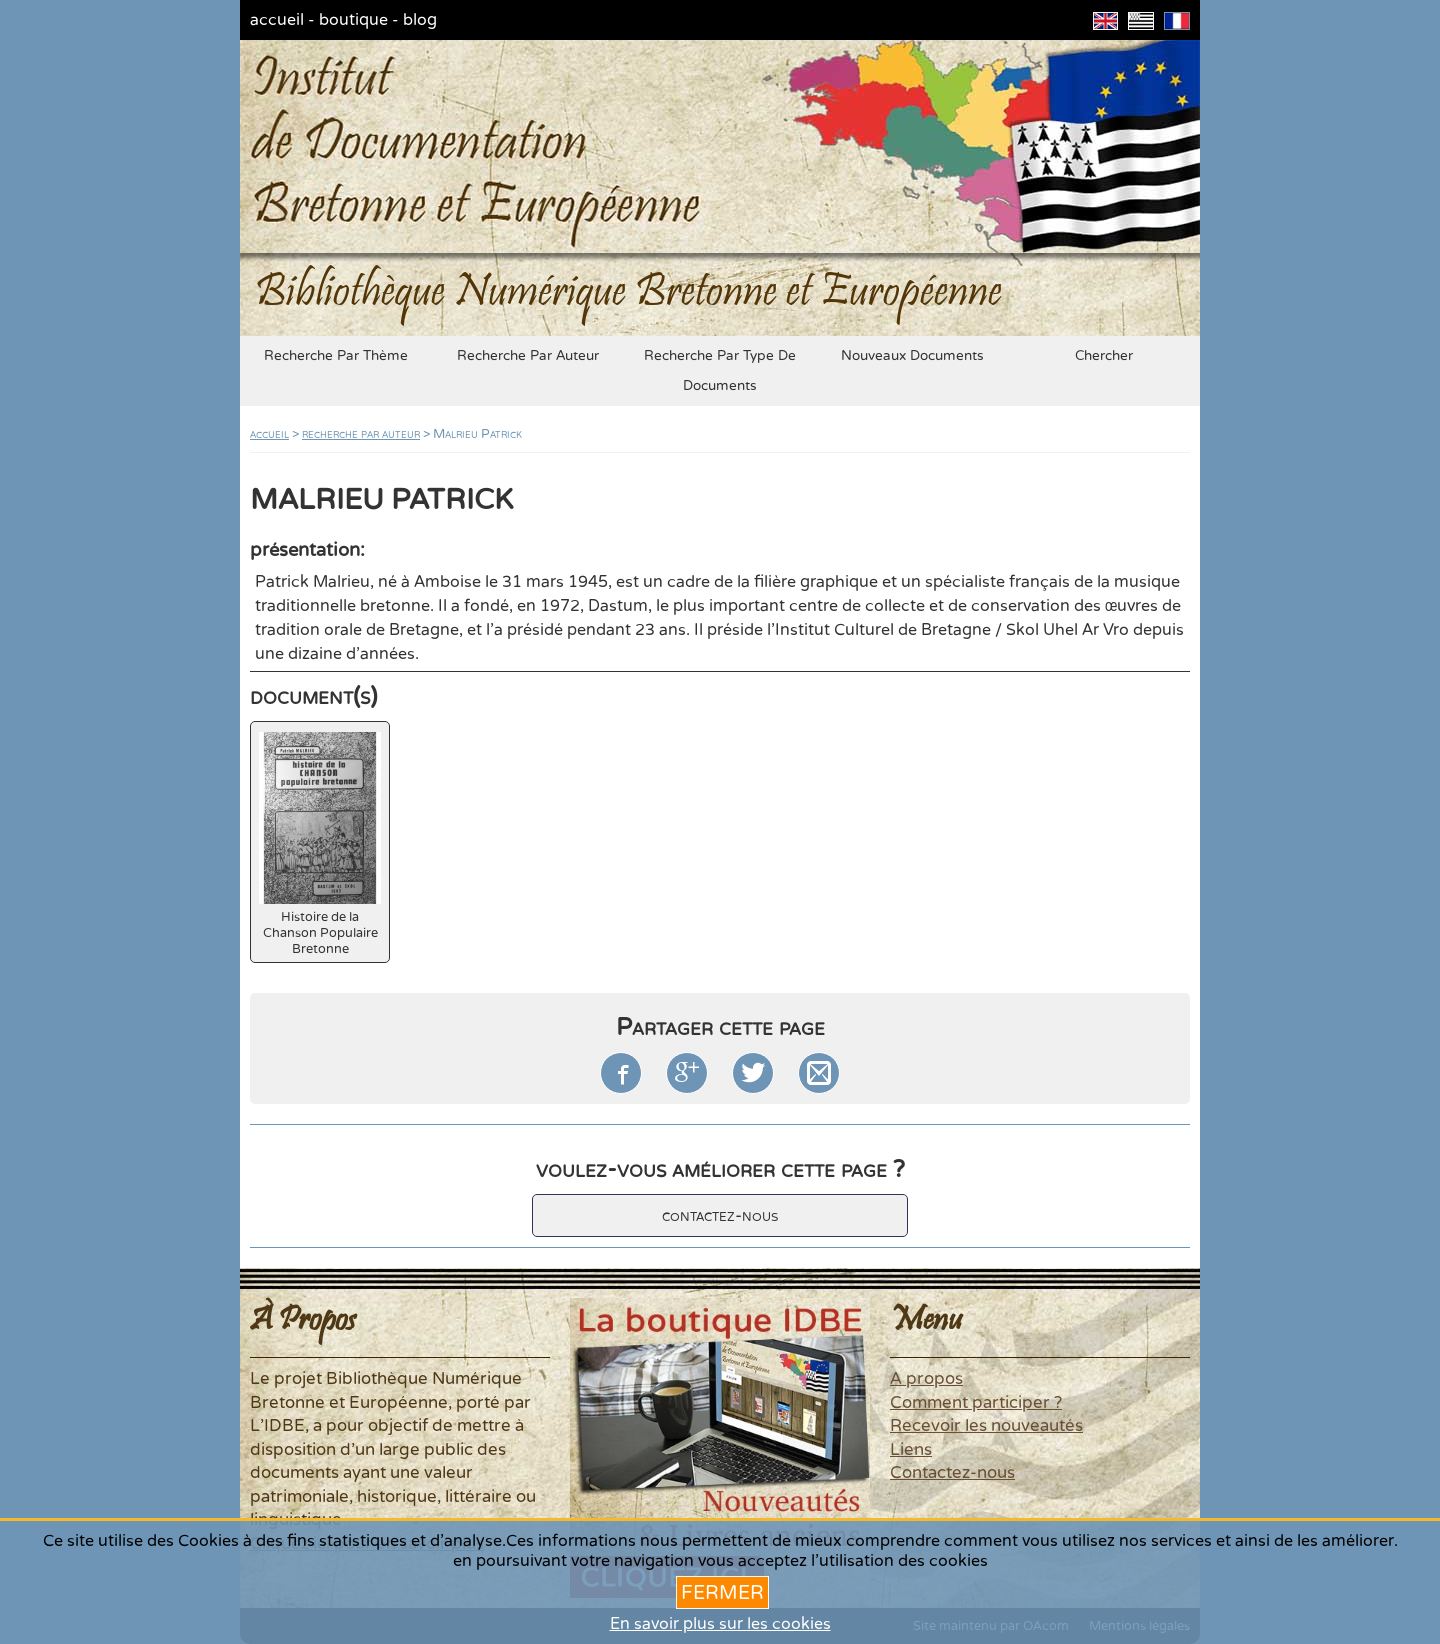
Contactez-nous (952, 1473)
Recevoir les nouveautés (986, 1426)
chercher (1104, 356)
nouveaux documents (912, 356)
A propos (926, 1379)
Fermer (722, 1592)
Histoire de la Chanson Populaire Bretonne (320, 844)
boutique (353, 20)
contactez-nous (720, 1215)
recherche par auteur (528, 356)
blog (420, 20)
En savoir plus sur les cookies (720, 1624)
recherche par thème (336, 356)
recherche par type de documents (720, 371)
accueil (277, 20)
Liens (911, 1450)
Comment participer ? (976, 1403)
